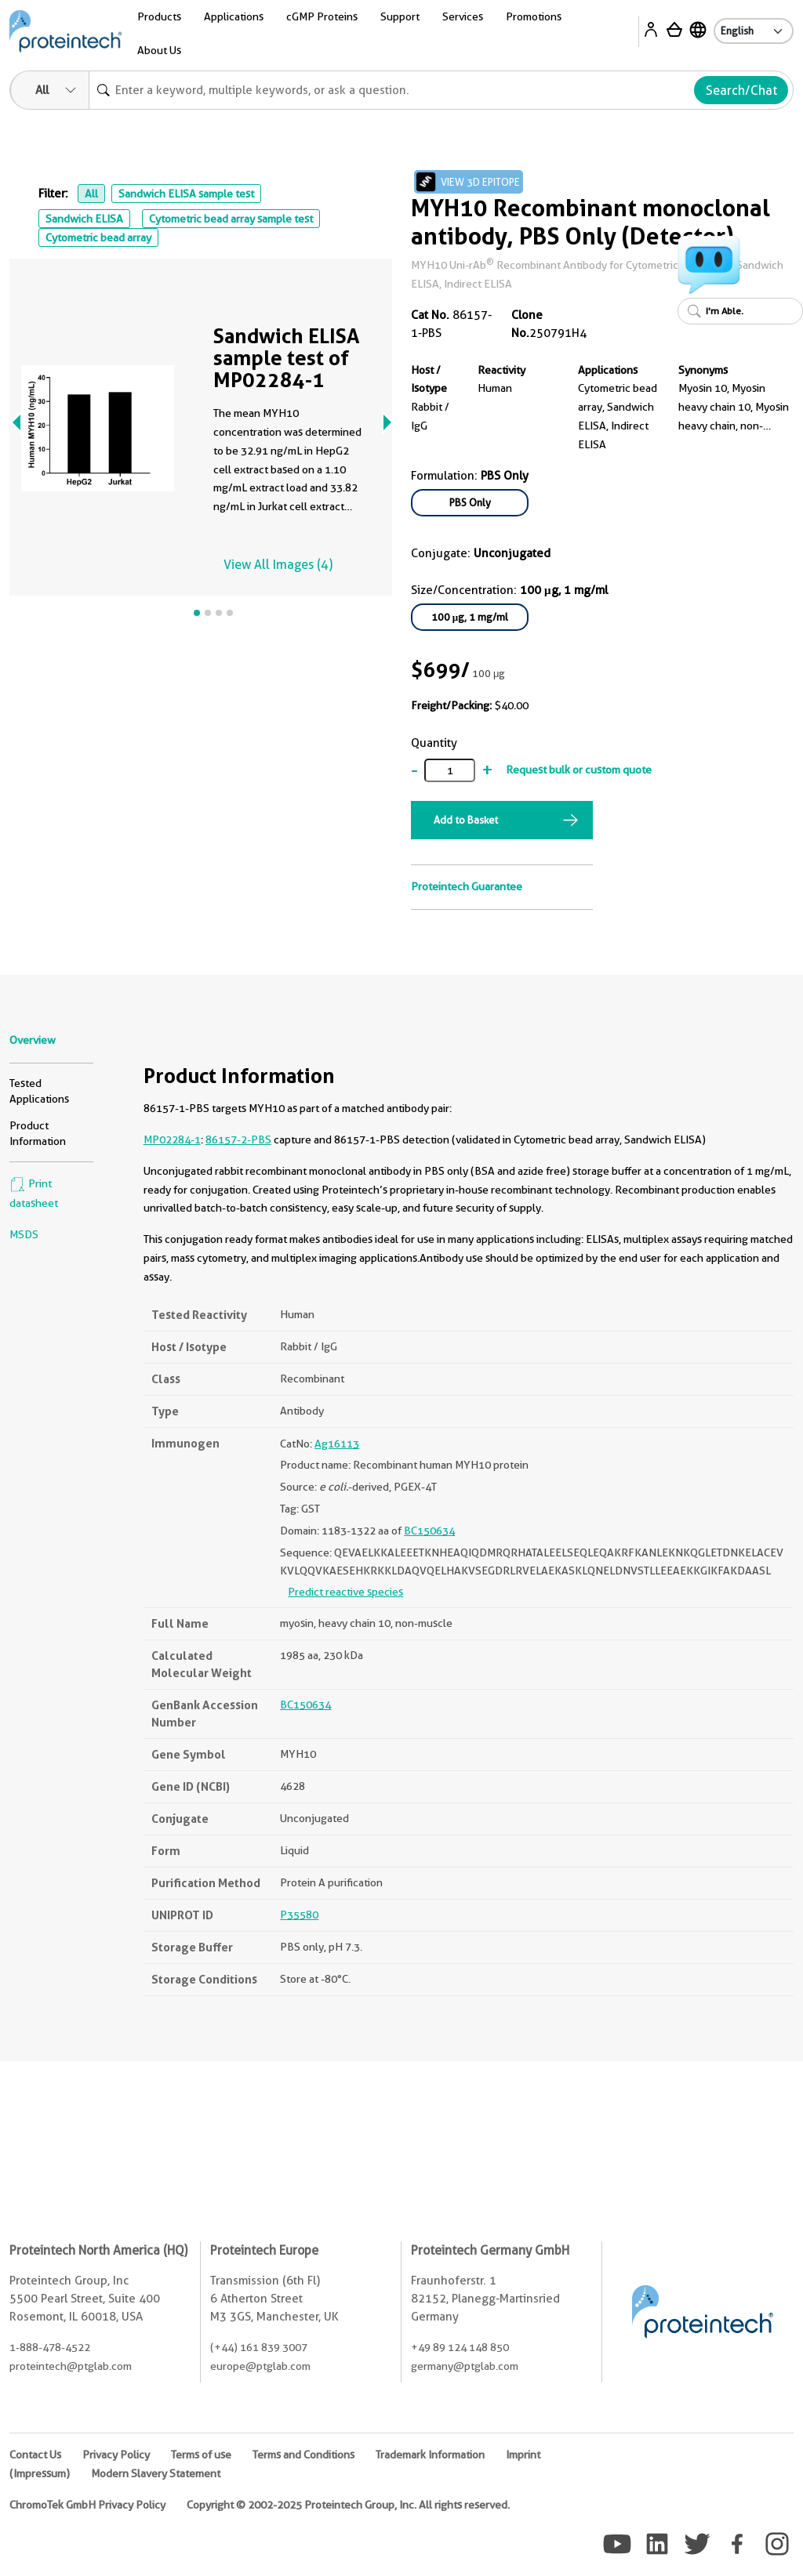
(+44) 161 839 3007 (258, 2347)
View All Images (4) (277, 564)
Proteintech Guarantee (466, 886)
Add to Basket (466, 819)
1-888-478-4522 (49, 2347)
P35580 (299, 1914)
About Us (159, 50)
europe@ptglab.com (260, 2366)
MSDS (23, 1234)
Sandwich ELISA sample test (186, 193)
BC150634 (429, 1530)
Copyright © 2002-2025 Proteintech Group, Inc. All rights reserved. (348, 2504)
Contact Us (35, 2454)
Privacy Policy (116, 2454)
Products (159, 16)
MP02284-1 (172, 1139)
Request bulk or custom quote (579, 769)
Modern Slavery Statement (155, 2473)
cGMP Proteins (322, 16)
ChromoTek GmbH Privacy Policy (87, 2504)
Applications (233, 16)
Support (400, 16)
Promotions (533, 16)
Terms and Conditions (303, 2454)
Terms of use (201, 2454)
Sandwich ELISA (84, 218)
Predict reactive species (345, 1591)
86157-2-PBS (238, 1139)
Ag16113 (336, 1443)
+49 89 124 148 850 (460, 2347)
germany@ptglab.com (464, 2366)
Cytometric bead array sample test (231, 218)
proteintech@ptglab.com (70, 2366)
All (91, 193)
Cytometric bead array (98, 237)
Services (462, 16)
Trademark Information (430, 2454)
